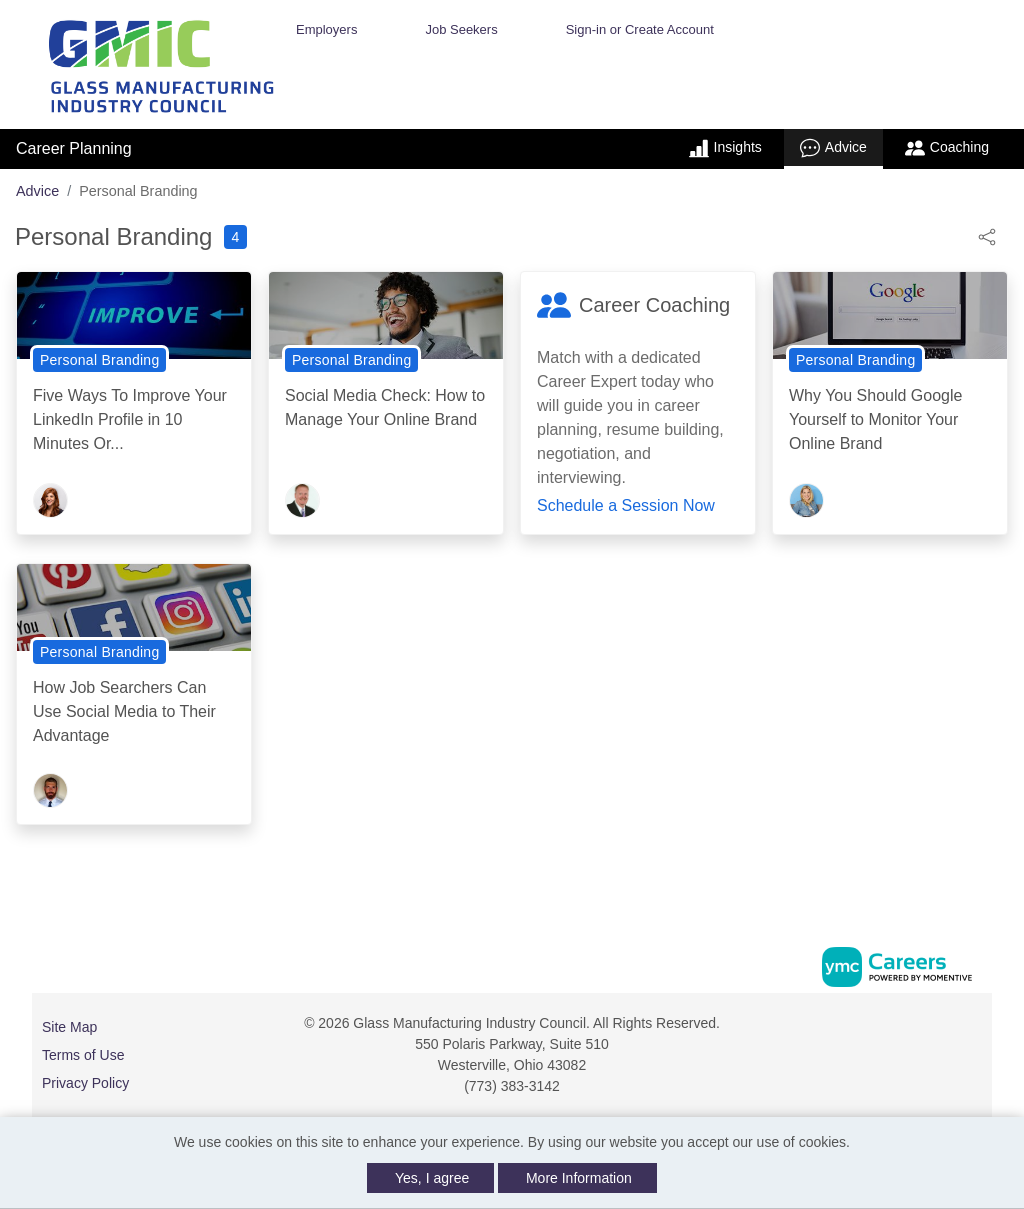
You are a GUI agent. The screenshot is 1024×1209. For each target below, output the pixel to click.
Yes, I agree (432, 1178)
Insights (725, 148)
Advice (833, 148)
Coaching (947, 148)
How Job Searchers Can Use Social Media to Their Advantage (124, 711)
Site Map (69, 1027)
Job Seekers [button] (461, 29)
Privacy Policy (85, 1083)
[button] (987, 235)
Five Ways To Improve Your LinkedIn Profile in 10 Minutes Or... (130, 419)
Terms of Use (83, 1055)
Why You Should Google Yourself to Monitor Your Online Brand (875, 419)
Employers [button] (326, 29)
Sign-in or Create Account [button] (640, 29)
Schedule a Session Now (626, 505)
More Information (579, 1178)
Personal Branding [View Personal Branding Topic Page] (99, 360)
